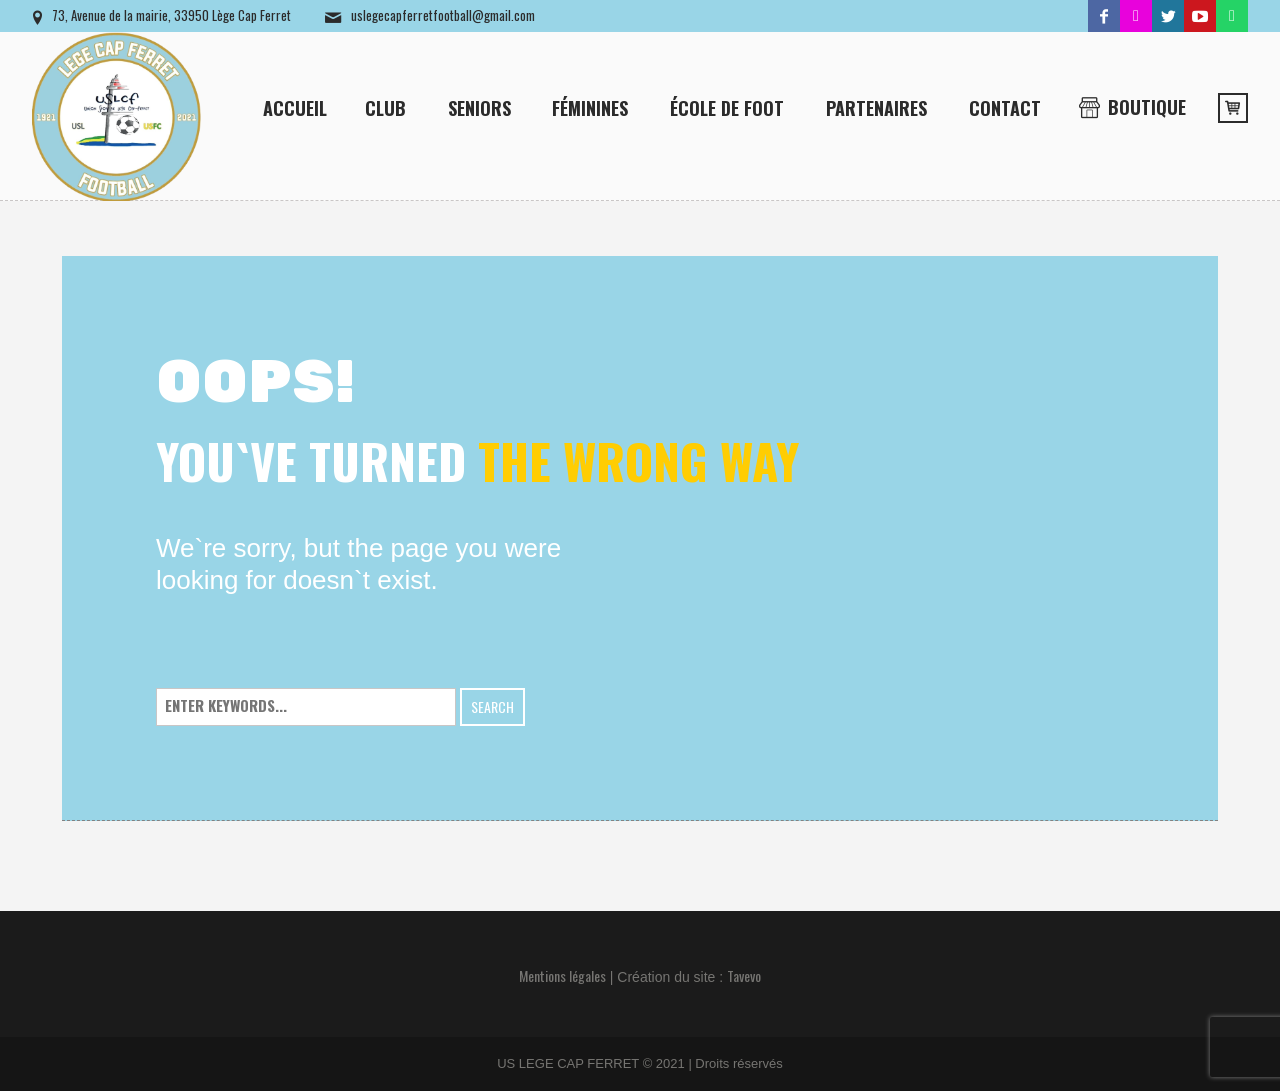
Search (492, 706)
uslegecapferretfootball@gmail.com (443, 15)
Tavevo (744, 975)
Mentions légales (562, 975)
